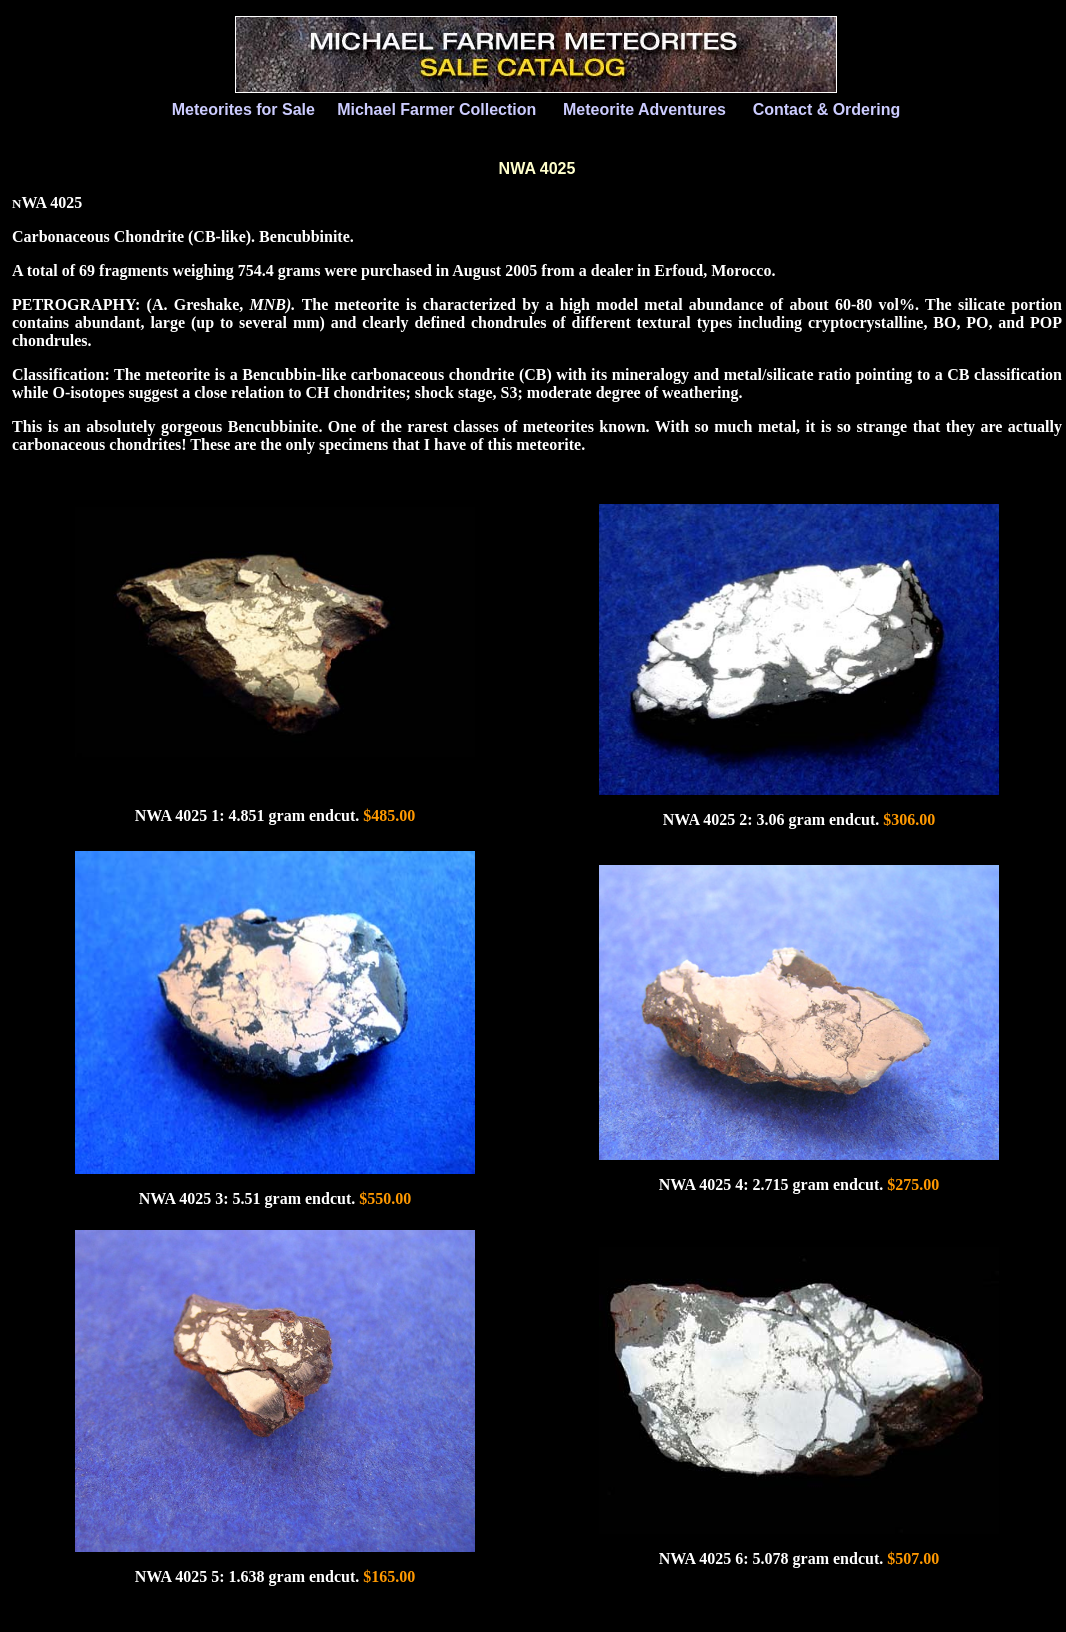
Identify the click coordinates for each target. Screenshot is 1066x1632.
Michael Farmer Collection (436, 109)
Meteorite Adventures (644, 109)
